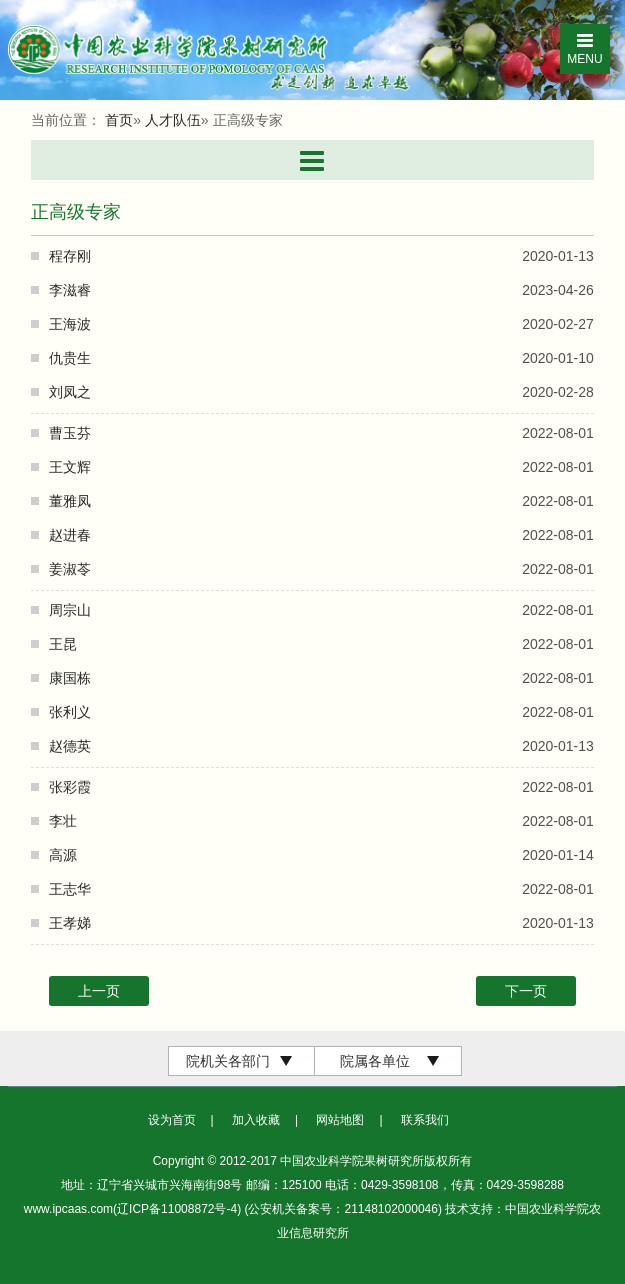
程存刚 (70, 256)
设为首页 (172, 1120)
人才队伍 (173, 120)
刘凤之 (70, 392)
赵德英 (70, 746)
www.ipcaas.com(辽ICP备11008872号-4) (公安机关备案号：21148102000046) (235, 1209)
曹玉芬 (70, 433)
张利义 (70, 712)
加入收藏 (256, 1120)
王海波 (70, 324)
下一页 (526, 991)
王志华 (70, 889)
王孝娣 (70, 923)
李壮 (63, 821)
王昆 (63, 644)
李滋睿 (70, 290)
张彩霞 (70, 787)
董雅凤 (70, 501)
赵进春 (70, 535)
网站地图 (340, 1120)
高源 (63, 855)
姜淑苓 (70, 569)
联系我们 (425, 1120)
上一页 (99, 991)
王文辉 (70, 467)
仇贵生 (70, 358)
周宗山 (70, 610)
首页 (119, 120)
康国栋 (70, 678)
